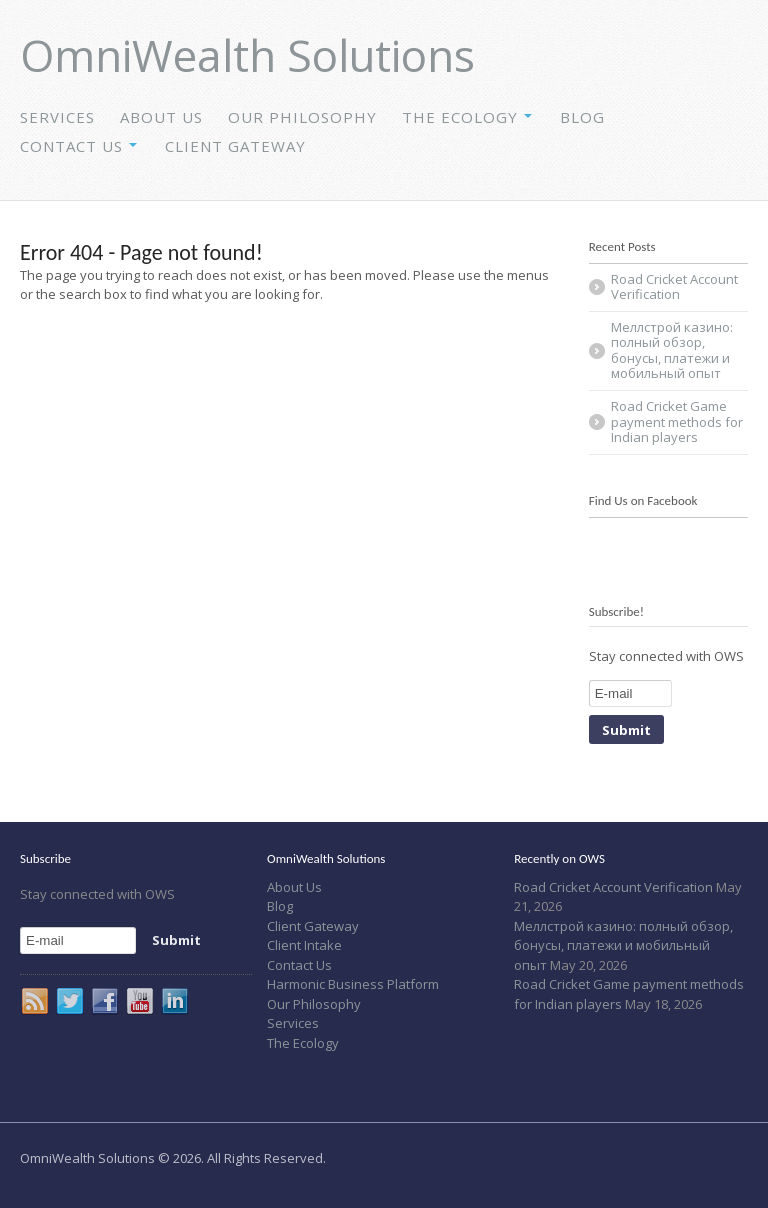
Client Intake (304, 945)
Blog (582, 117)
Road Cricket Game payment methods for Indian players (677, 421)
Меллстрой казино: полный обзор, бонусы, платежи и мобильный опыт (672, 350)
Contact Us (71, 146)
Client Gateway (235, 146)
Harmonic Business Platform (353, 984)
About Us (161, 117)
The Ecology (460, 117)
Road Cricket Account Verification (674, 287)
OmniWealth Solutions (247, 55)
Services (57, 117)
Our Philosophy (302, 117)
